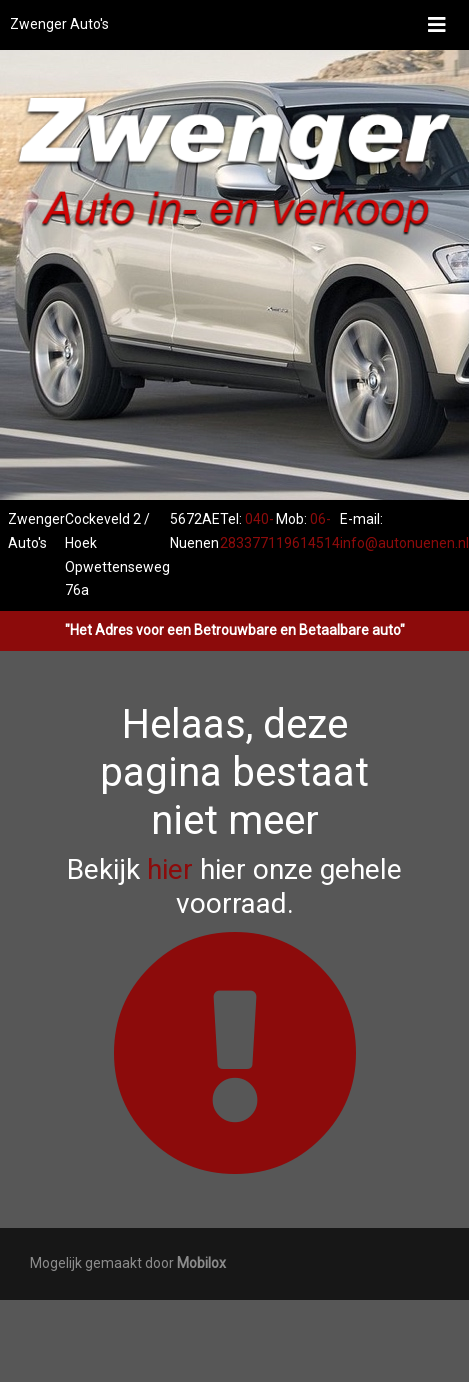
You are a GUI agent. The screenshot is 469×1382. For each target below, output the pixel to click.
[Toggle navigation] (437, 25)
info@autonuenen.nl (404, 543)
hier (170, 869)
